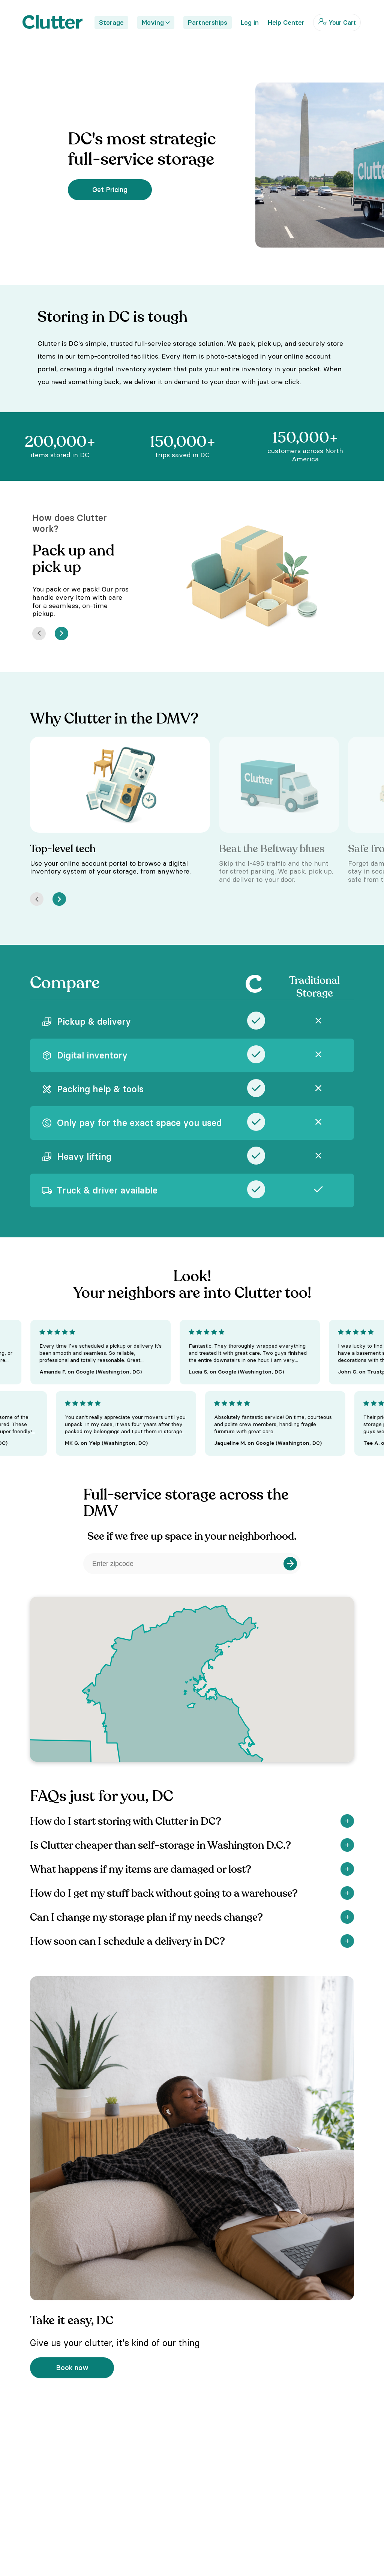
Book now (72, 2367)
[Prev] (39, 633)
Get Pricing (110, 189)
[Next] (61, 633)
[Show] (347, 1821)
